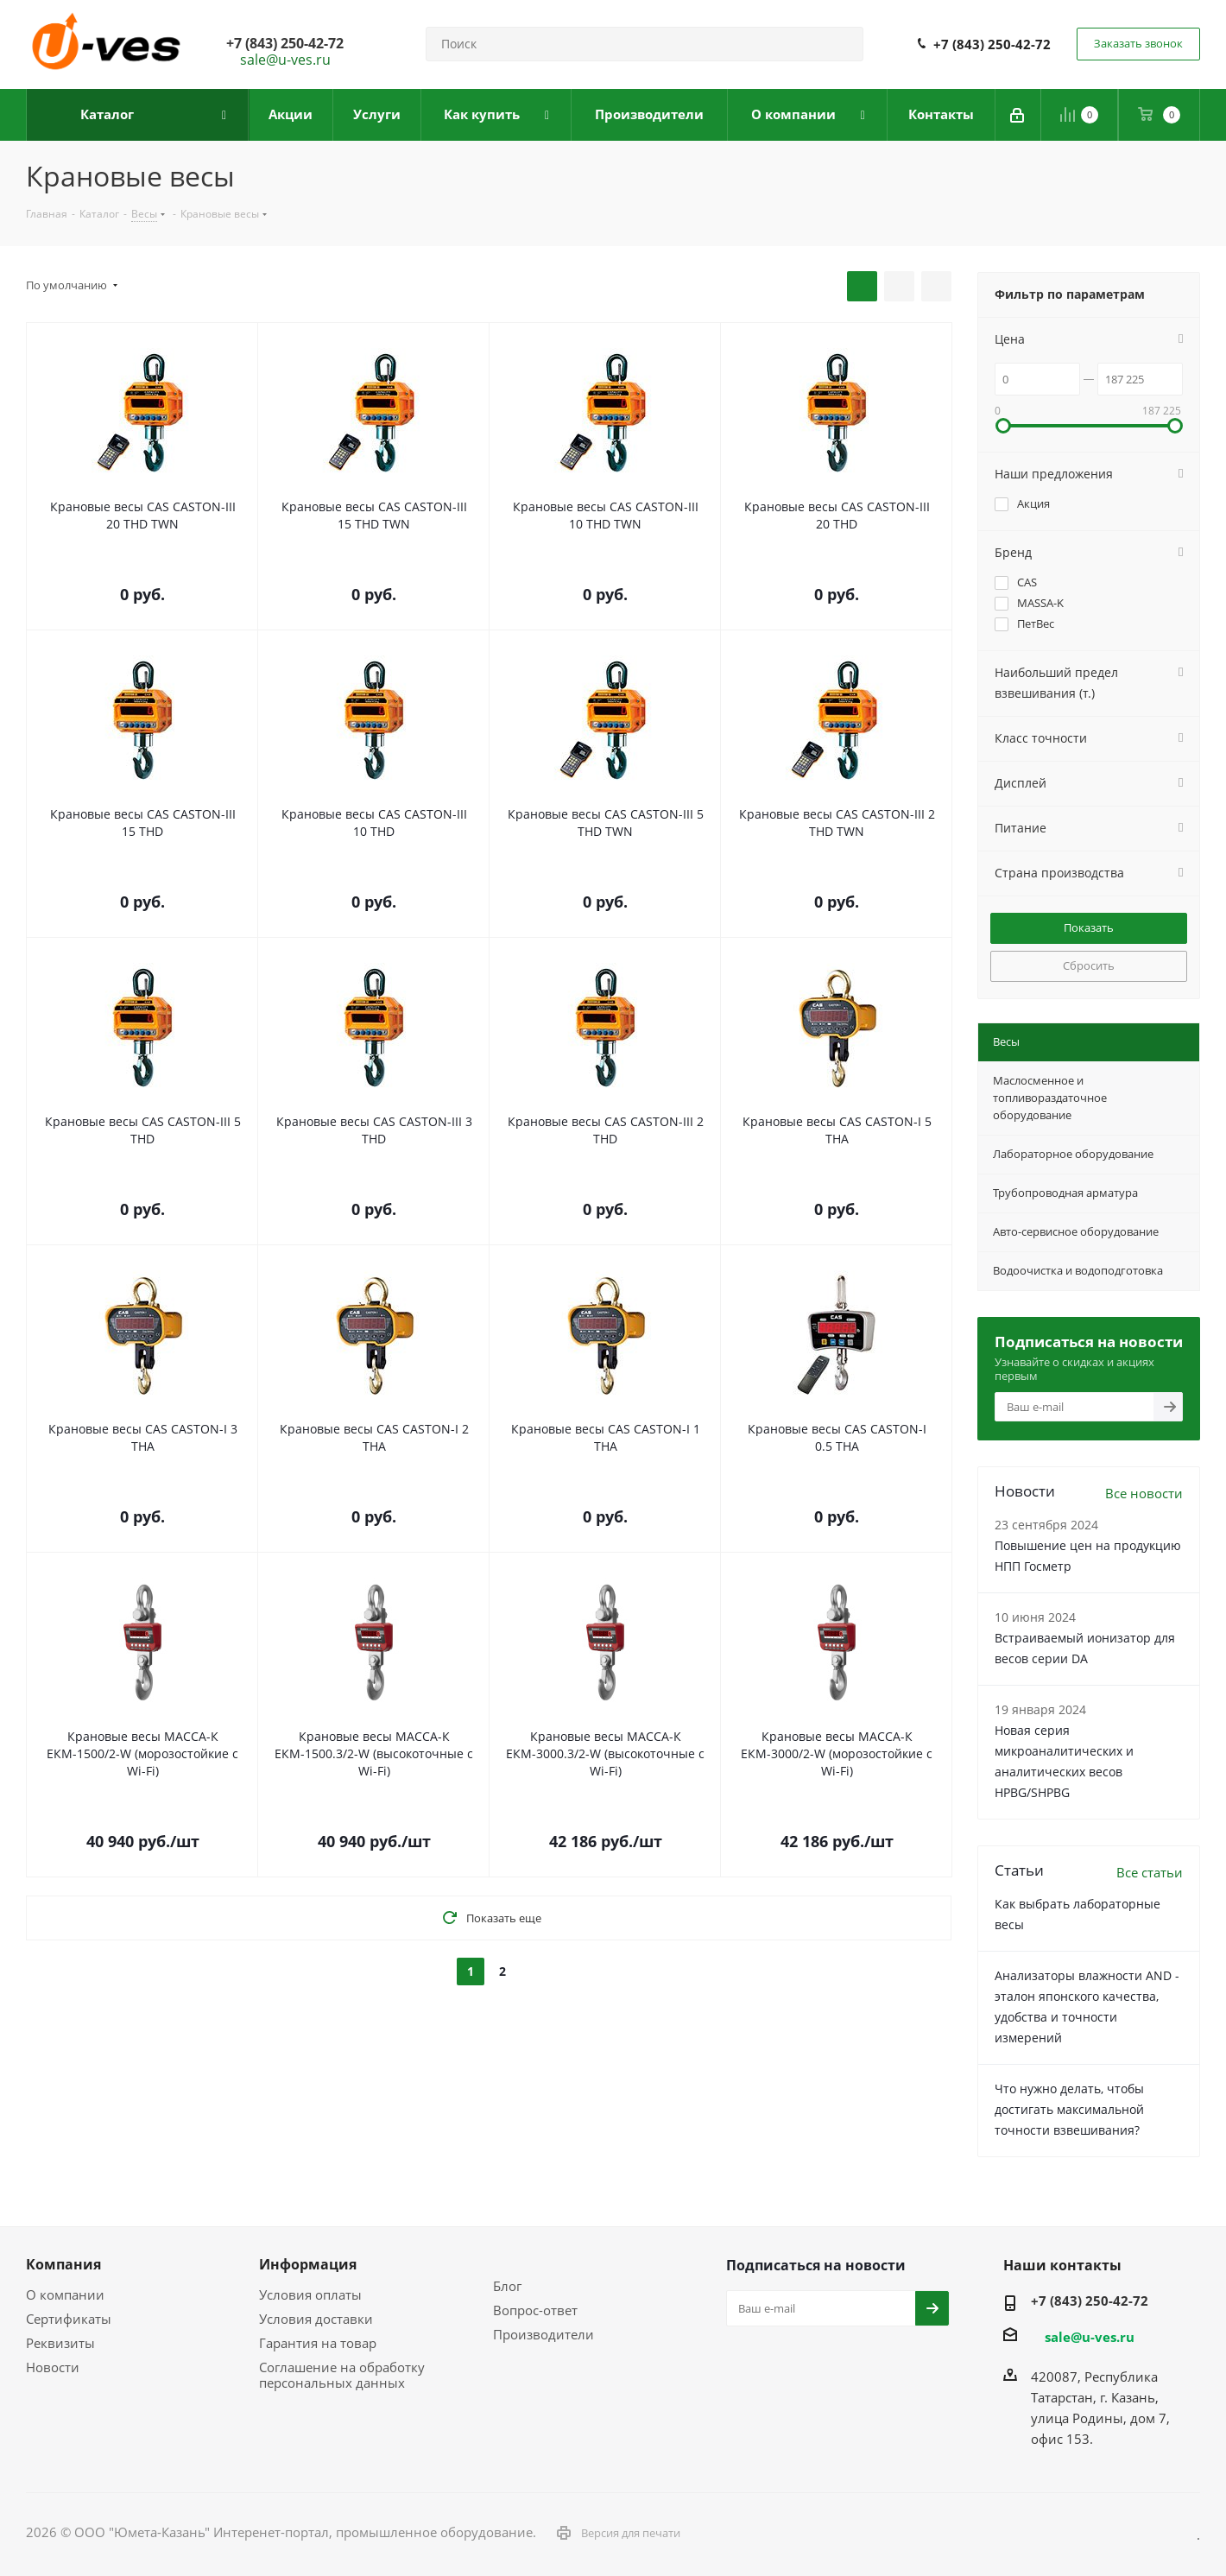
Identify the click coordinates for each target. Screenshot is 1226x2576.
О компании (65, 2294)
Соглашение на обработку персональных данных (342, 2374)
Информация (308, 2264)
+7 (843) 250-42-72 (992, 44)
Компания (63, 2264)
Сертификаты (68, 2318)
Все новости (1144, 1493)
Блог (507, 2285)
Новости (52, 2367)
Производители (543, 2334)
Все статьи (1149, 1872)
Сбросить (1089, 965)
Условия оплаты (310, 2294)
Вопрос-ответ (535, 2310)
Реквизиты (60, 2342)
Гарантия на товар (317, 2342)
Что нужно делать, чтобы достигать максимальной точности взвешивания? (1069, 2109)
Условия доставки (316, 2318)
